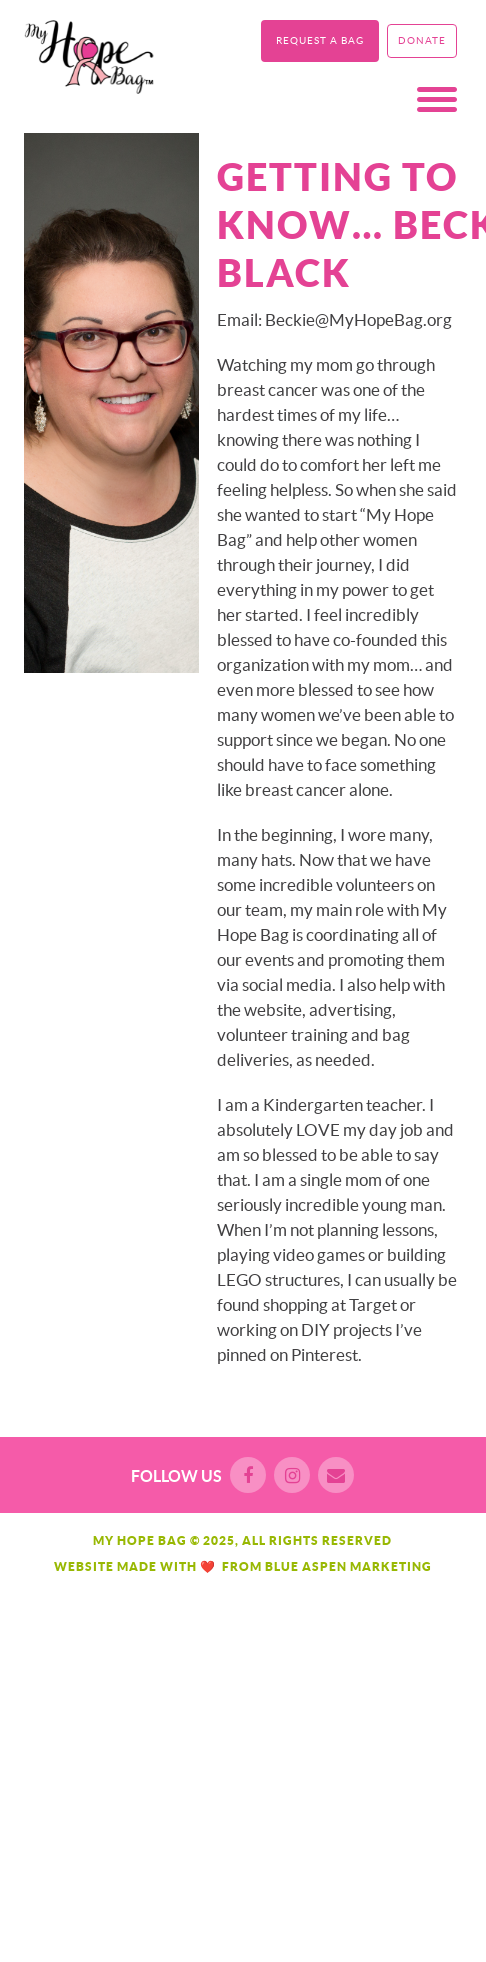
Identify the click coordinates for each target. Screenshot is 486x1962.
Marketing (391, 1566)
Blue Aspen (306, 1566)
